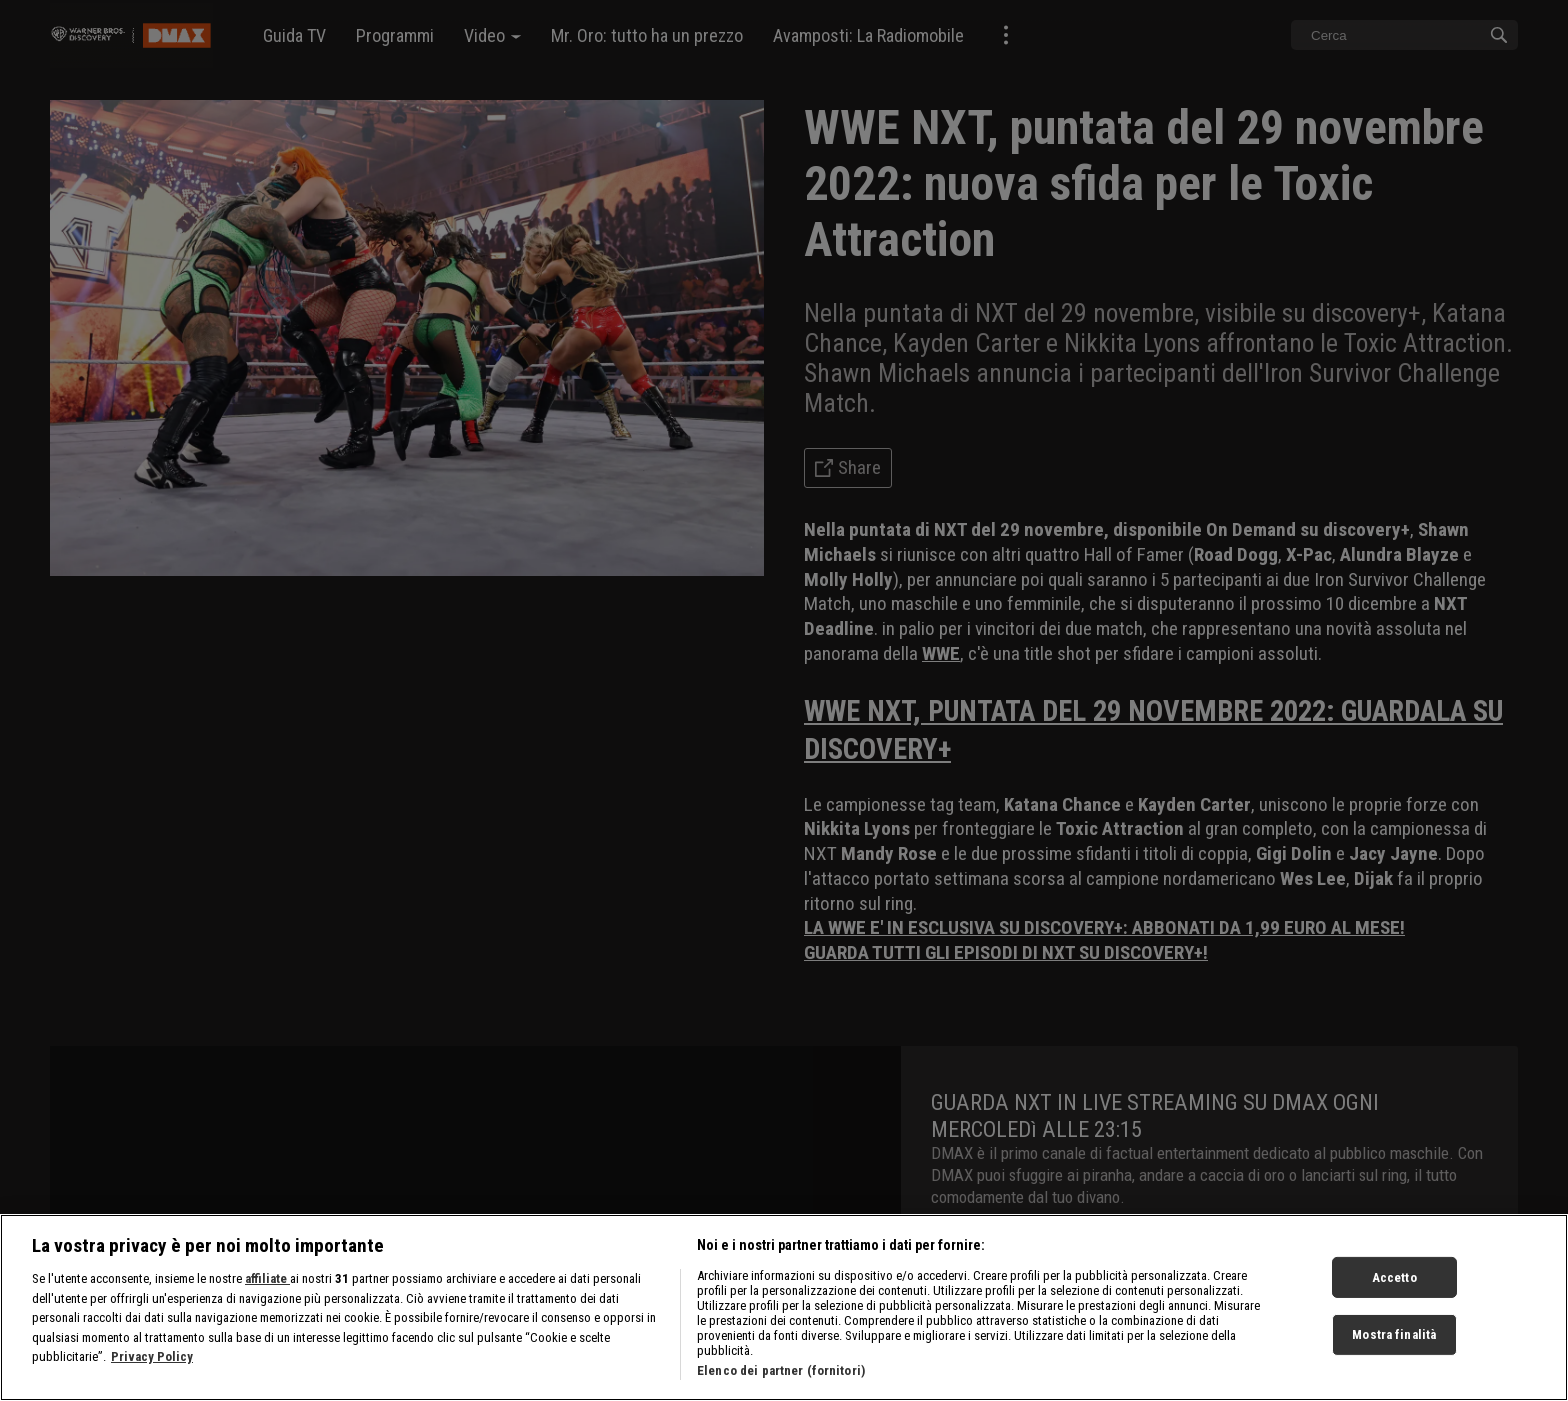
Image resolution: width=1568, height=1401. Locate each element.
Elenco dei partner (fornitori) (781, 1370)
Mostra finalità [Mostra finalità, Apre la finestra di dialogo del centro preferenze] (1394, 1334)
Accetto (1394, 1276)
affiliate (267, 1278)
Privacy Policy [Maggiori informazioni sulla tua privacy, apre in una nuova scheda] (152, 1356)
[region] (784, 1307)
